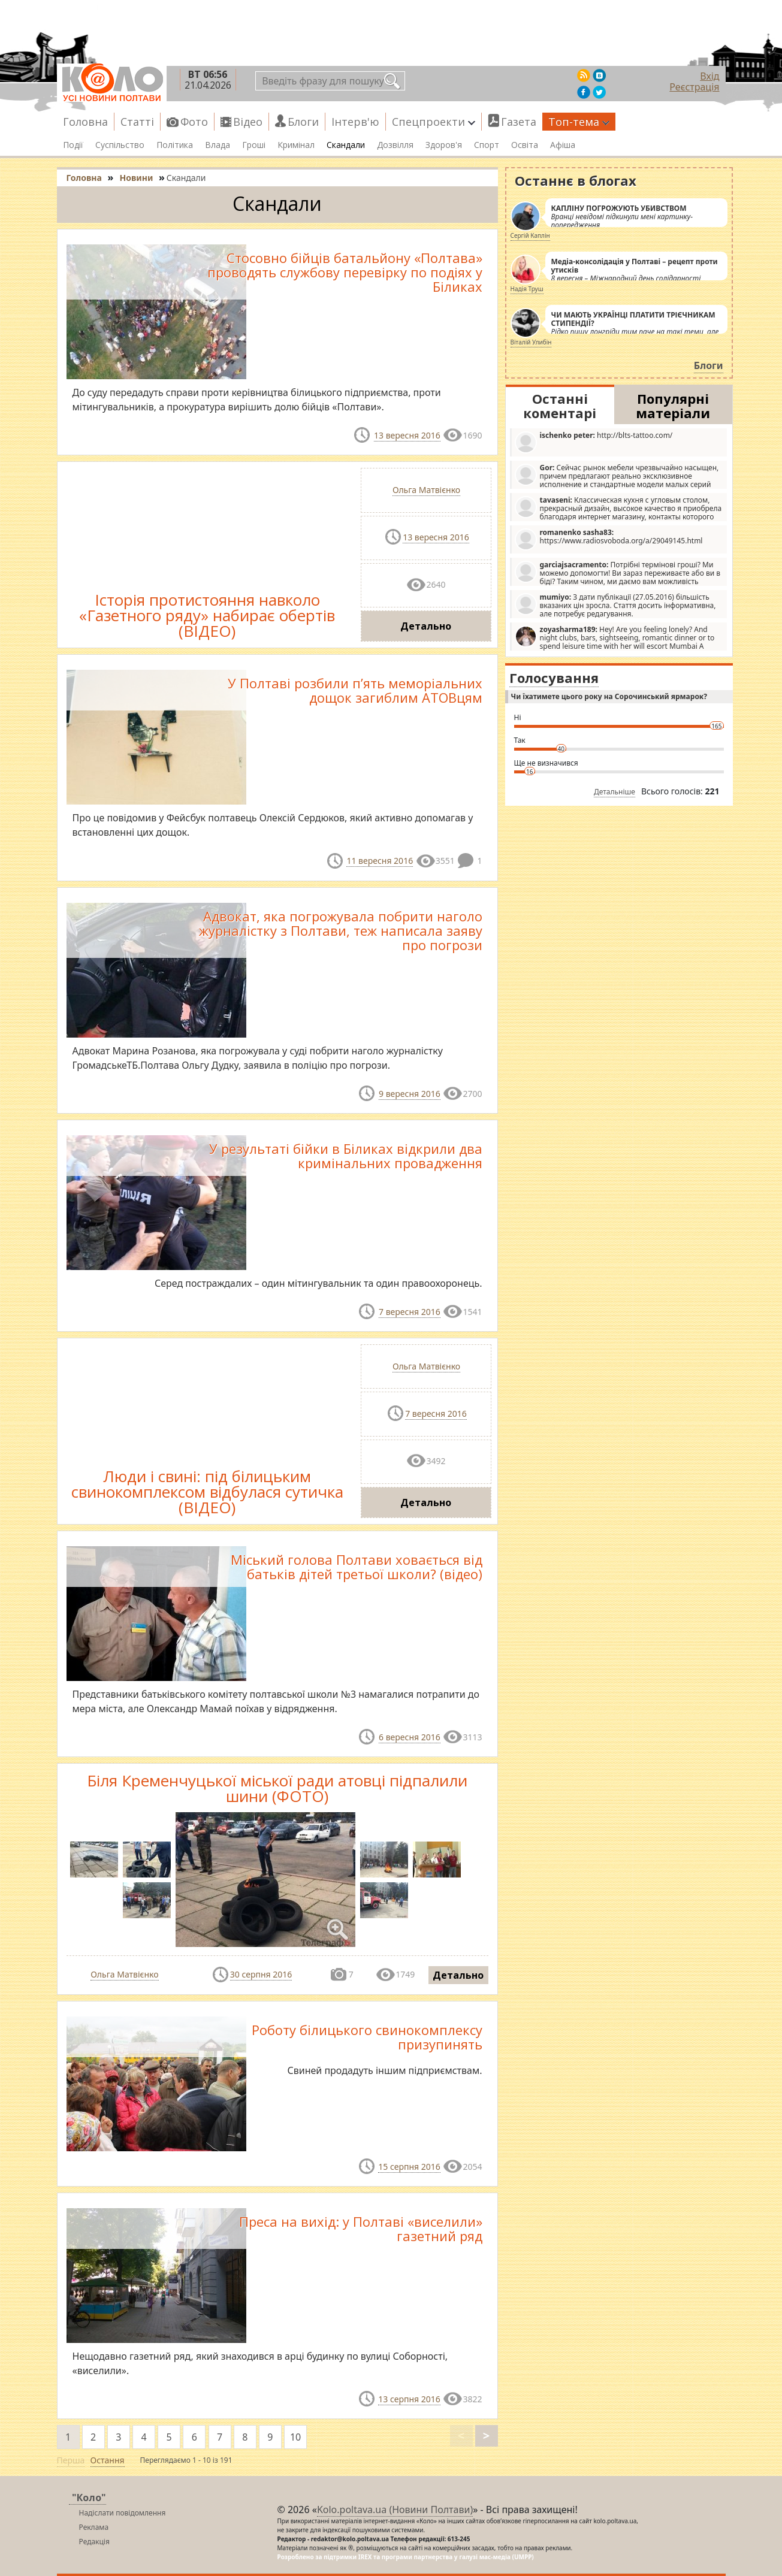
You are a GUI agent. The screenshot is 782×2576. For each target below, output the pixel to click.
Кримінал (296, 145)
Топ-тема (578, 121)
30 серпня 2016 (261, 1974)
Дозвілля (395, 145)
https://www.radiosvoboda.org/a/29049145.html (609, 539)
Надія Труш (527, 289)
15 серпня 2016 (409, 2166)
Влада (217, 145)
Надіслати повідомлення (122, 2513)
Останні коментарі (559, 405)
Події (73, 145)
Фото (194, 121)
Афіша (562, 145)
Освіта (524, 145)
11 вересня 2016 (379, 860)
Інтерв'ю (355, 121)
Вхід (709, 76)
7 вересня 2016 (409, 1311)
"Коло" (89, 2497)
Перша (71, 2460)
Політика (174, 145)
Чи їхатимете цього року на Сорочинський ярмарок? (609, 696)
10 (295, 2437)
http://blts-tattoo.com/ (594, 441)
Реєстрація (694, 86)
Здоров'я (443, 145)
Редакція (94, 2541)
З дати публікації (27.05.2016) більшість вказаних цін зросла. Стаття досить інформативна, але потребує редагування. (615, 605)
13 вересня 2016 (407, 435)
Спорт (486, 145)
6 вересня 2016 (409, 1737)
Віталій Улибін (531, 342)
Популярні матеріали (673, 405)
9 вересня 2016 (409, 1093)
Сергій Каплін (530, 235)
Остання (107, 2460)
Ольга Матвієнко (426, 489)
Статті (137, 121)
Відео (247, 121)
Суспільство (119, 145)
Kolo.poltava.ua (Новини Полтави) (395, 2509)
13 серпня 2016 (409, 2399)
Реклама (94, 2527)
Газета (518, 121)
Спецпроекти (433, 121)
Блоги (303, 121)
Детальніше (614, 792)
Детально (425, 626)
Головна (85, 121)
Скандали (346, 145)
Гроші (253, 145)
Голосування (554, 678)
